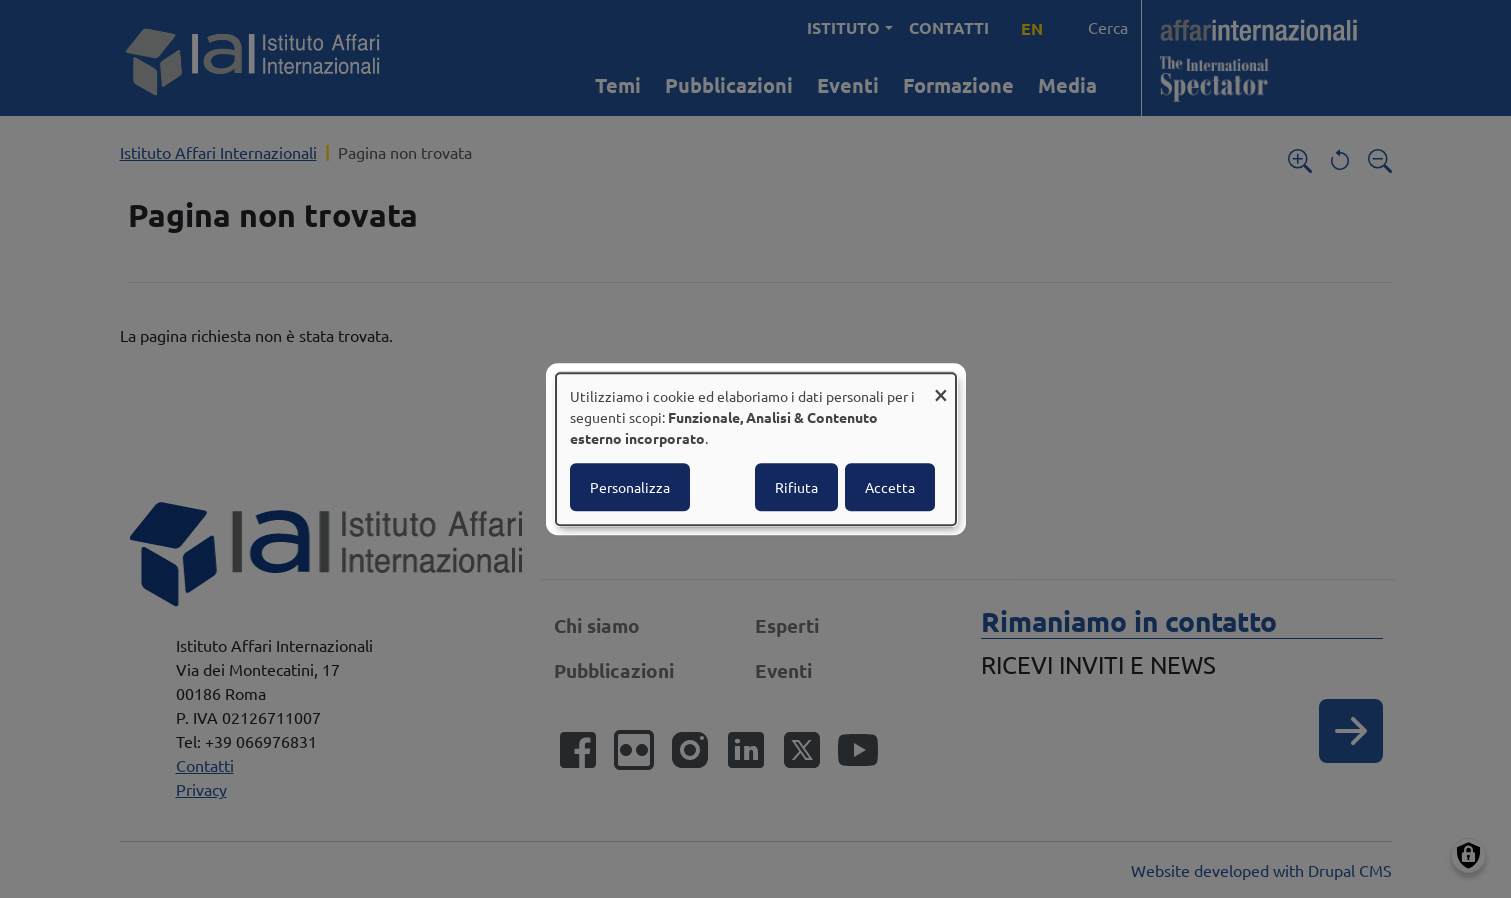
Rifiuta (796, 487)
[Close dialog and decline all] (941, 385)
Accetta (890, 487)
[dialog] (756, 449)
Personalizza (630, 487)
